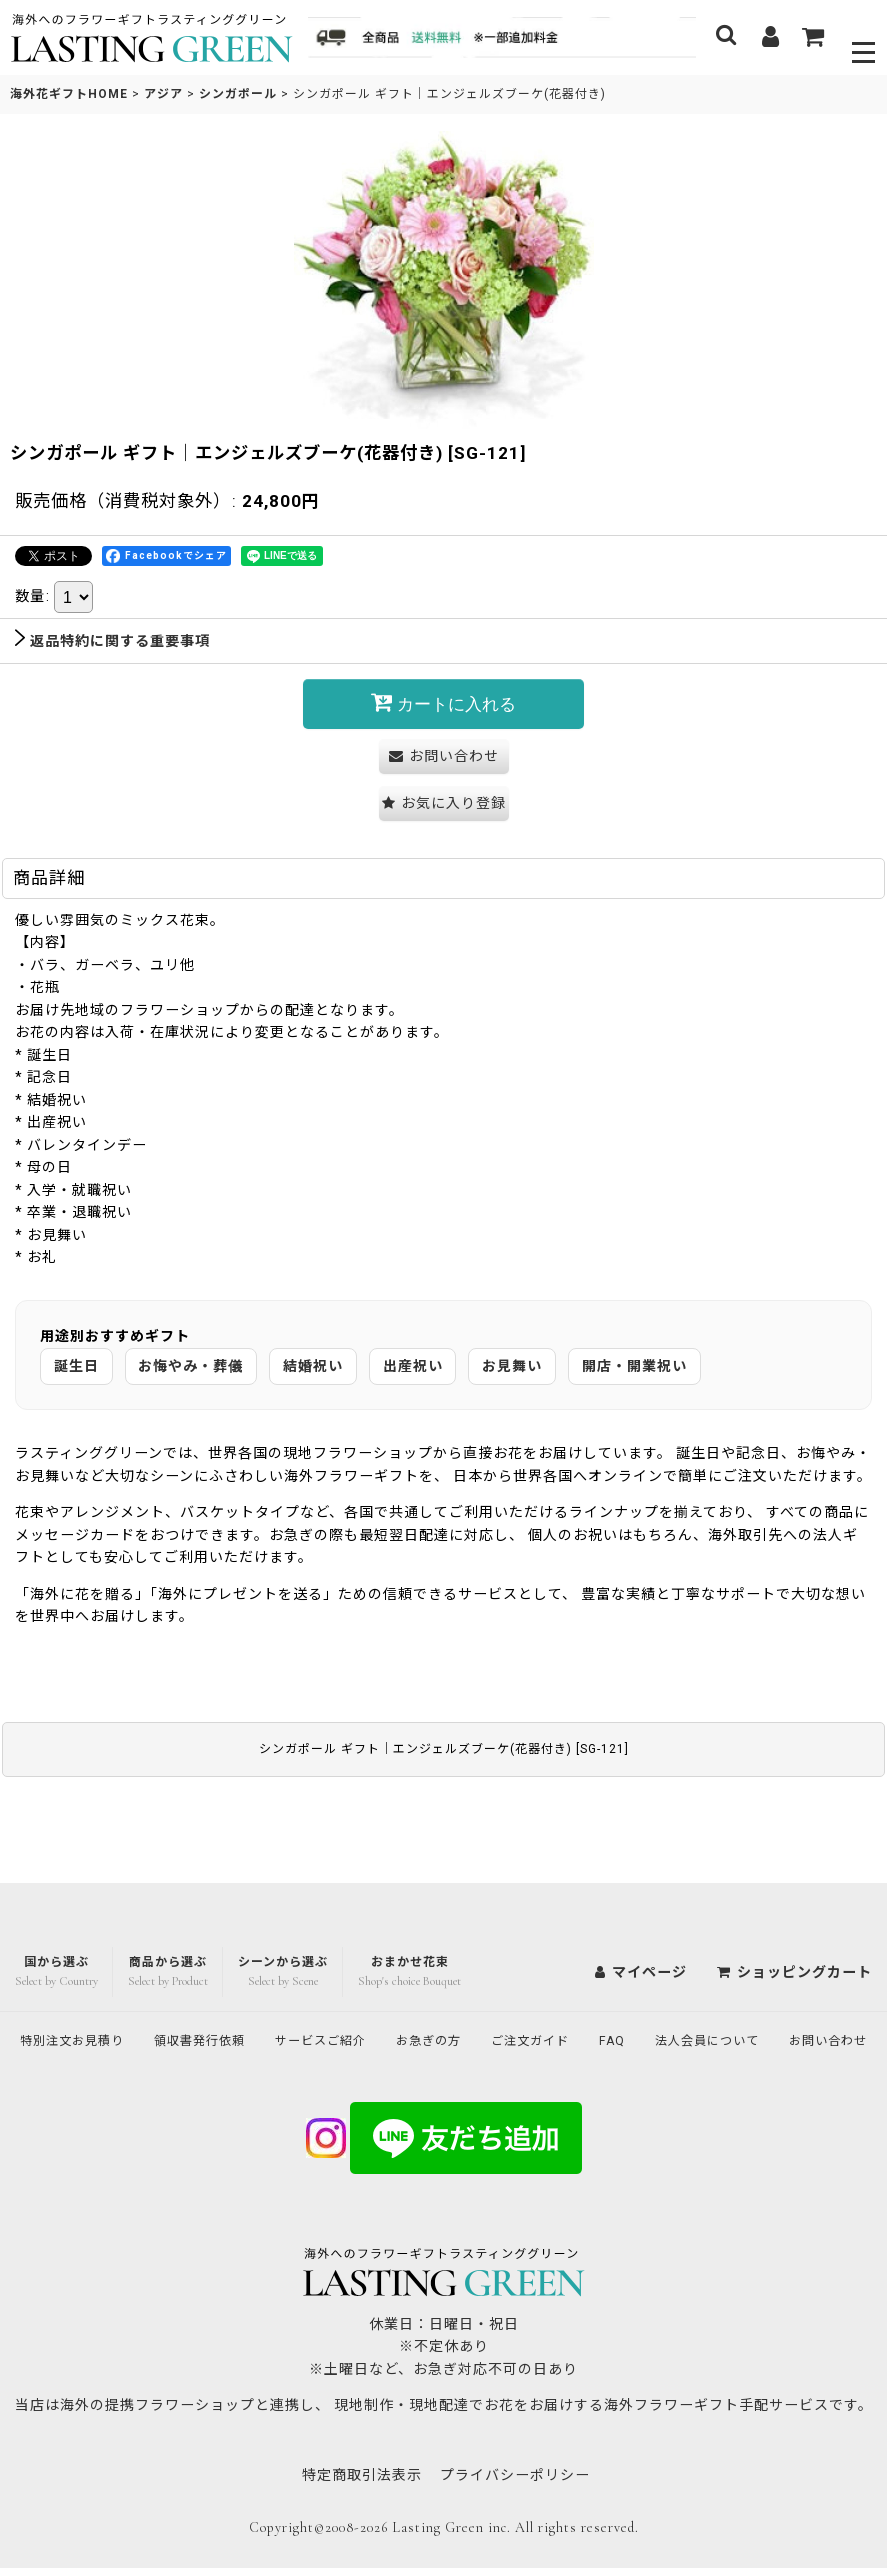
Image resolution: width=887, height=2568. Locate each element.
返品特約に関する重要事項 (112, 641)
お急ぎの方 (489, 1998)
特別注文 (92, 1998)
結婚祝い (313, 1365)
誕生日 (76, 1365)
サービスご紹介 (369, 1998)
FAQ (691, 1998)
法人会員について (796, 1998)
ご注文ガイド (602, 1998)
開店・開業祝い (634, 1365)
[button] (864, 37)
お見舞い (512, 1365)
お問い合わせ (444, 2040)
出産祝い (413, 1365)
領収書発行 (234, 1998)
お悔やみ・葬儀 (190, 1365)
